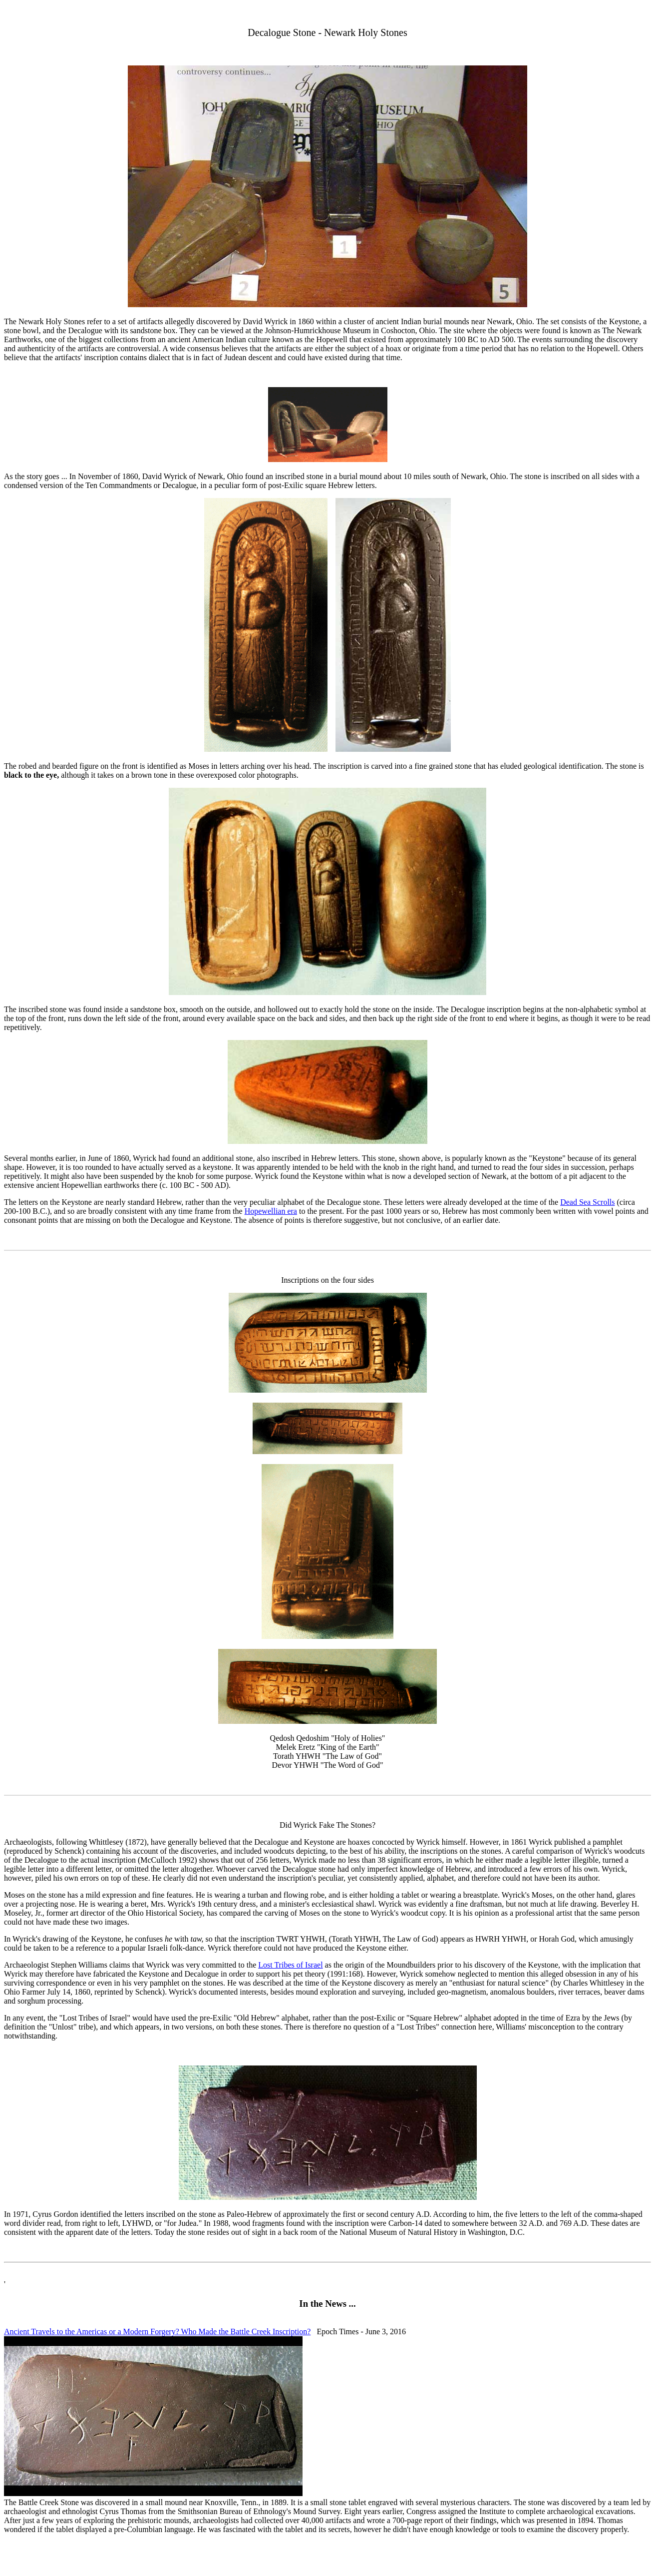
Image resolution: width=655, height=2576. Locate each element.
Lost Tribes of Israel (290, 1965)
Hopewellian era (271, 1211)
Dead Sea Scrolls (587, 1202)
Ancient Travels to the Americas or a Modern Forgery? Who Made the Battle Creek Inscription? (157, 2331)
